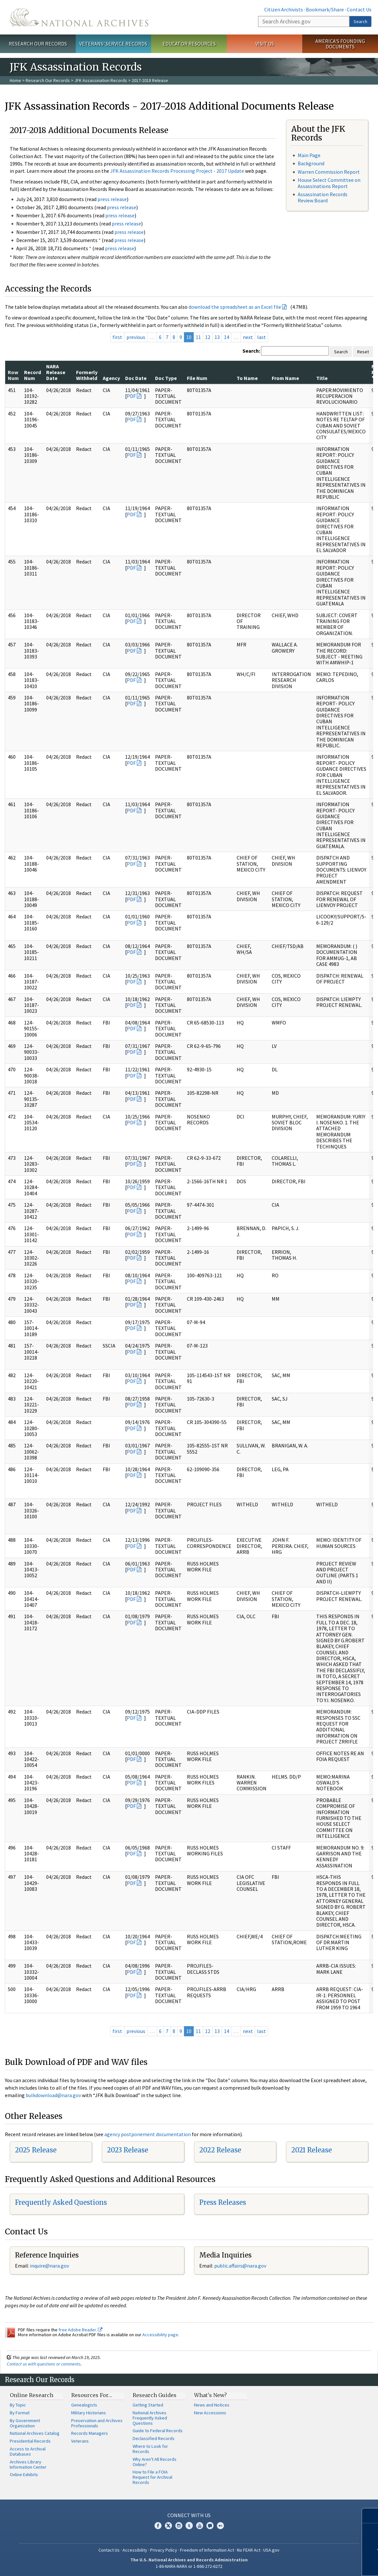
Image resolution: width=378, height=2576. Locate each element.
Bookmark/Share (325, 9)
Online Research (31, 2395)
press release (112, 199)
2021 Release (311, 2150)
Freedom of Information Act (207, 2550)
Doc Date (136, 378)
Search (360, 21)
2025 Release (36, 2150)
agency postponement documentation (147, 2134)
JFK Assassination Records (100, 80)
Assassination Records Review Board (322, 197)
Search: (251, 350)
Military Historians (88, 2413)
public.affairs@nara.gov (240, 2265)
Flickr (220, 2525)
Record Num (32, 375)
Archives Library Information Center (28, 2464)
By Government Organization (25, 2423)
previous (135, 337)
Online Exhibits (24, 2474)
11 (198, 337)
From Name (285, 378)
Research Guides (154, 2395)
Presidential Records (30, 2441)
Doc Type (166, 378)
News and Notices (211, 2405)
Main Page (309, 155)
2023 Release (127, 2150)
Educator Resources (189, 43)
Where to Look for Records (150, 2448)
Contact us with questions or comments (44, 2364)
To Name (247, 378)
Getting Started (148, 2405)
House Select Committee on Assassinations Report (329, 183)
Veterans (80, 2441)
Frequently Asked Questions (61, 2202)
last (261, 337)
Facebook (158, 2525)
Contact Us (359, 9)
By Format (20, 2413)
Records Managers (89, 2433)
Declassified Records (154, 2438)
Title (322, 378)
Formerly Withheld (87, 375)
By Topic (18, 2405)
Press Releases (222, 2202)
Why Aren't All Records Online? (154, 2461)
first (117, 337)
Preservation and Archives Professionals (97, 2423)
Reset (363, 352)
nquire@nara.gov (50, 2265)
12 (207, 337)
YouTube (199, 2525)
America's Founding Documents (340, 44)
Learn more (325, 2564)
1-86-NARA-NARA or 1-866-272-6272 (189, 2566)
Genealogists (84, 2405)
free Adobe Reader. (80, 2330)
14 (226, 337)
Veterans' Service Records (113, 43)
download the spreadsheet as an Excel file (235, 307)
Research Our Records (38, 43)
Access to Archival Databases (28, 2451)
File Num (197, 378)
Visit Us (264, 43)
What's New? (210, 2395)
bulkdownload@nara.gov (53, 2095)
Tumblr (189, 2525)
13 (217, 337)
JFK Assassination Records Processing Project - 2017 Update (177, 171)
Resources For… (91, 2395)
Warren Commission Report (329, 172)
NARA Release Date (55, 372)
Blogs (210, 2525)
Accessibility (135, 2550)
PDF (131, 396)
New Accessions (210, 2413)
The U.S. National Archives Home (79, 17)
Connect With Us (189, 2515)
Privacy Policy (163, 2550)
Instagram (179, 2525)
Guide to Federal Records (158, 2431)
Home (15, 80)
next (248, 337)
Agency (111, 378)
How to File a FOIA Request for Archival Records (152, 2477)
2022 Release (220, 2150)
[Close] (370, 2516)
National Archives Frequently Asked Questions (150, 2418)
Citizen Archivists (283, 9)
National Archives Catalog (34, 2433)
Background (311, 163)
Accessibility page (160, 2335)
